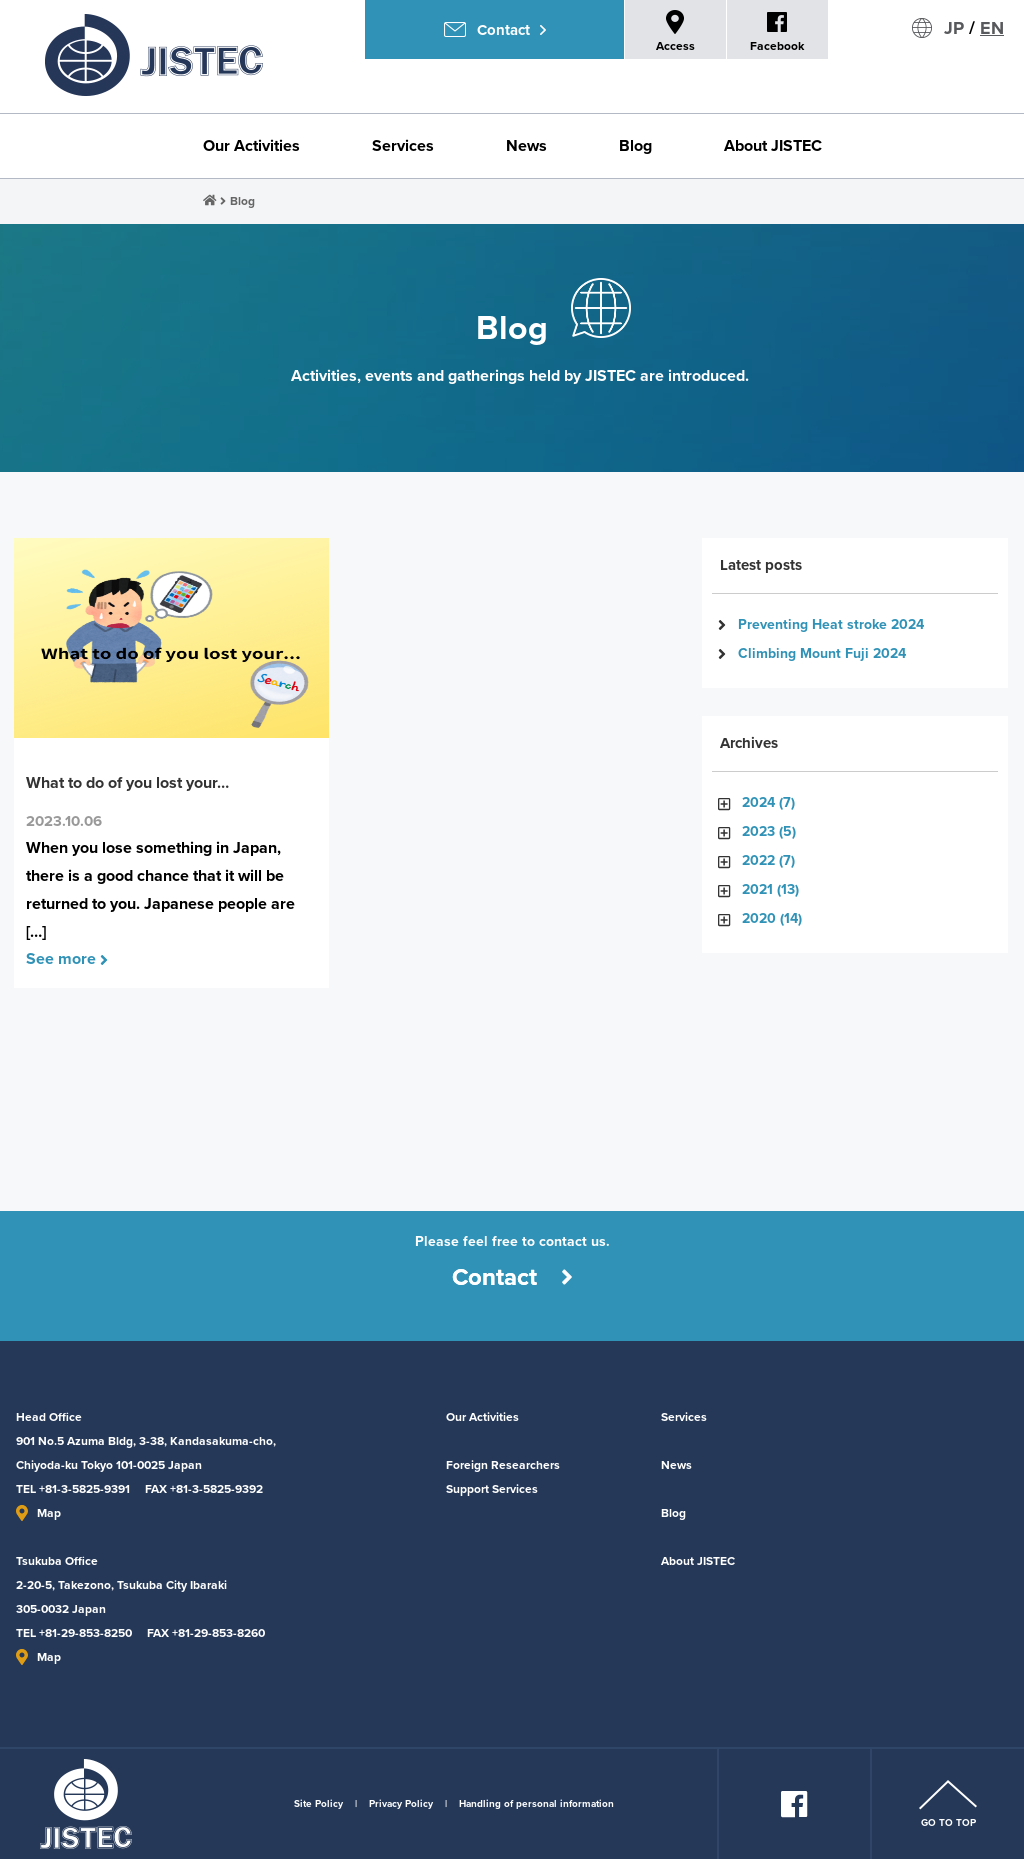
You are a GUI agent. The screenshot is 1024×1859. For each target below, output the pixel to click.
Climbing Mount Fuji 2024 (822, 653)
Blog (635, 146)
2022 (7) (768, 860)
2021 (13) (770, 889)
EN (992, 28)
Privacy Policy (401, 1804)
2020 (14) (772, 918)
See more (67, 959)
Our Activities (251, 146)
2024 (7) (768, 802)
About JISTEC (773, 146)
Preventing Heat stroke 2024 (831, 624)
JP (954, 28)
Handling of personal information (536, 1804)
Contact (512, 1277)
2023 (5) (769, 831)
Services (403, 146)
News (526, 146)
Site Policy (318, 1804)
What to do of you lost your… (127, 783)
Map (38, 1513)
